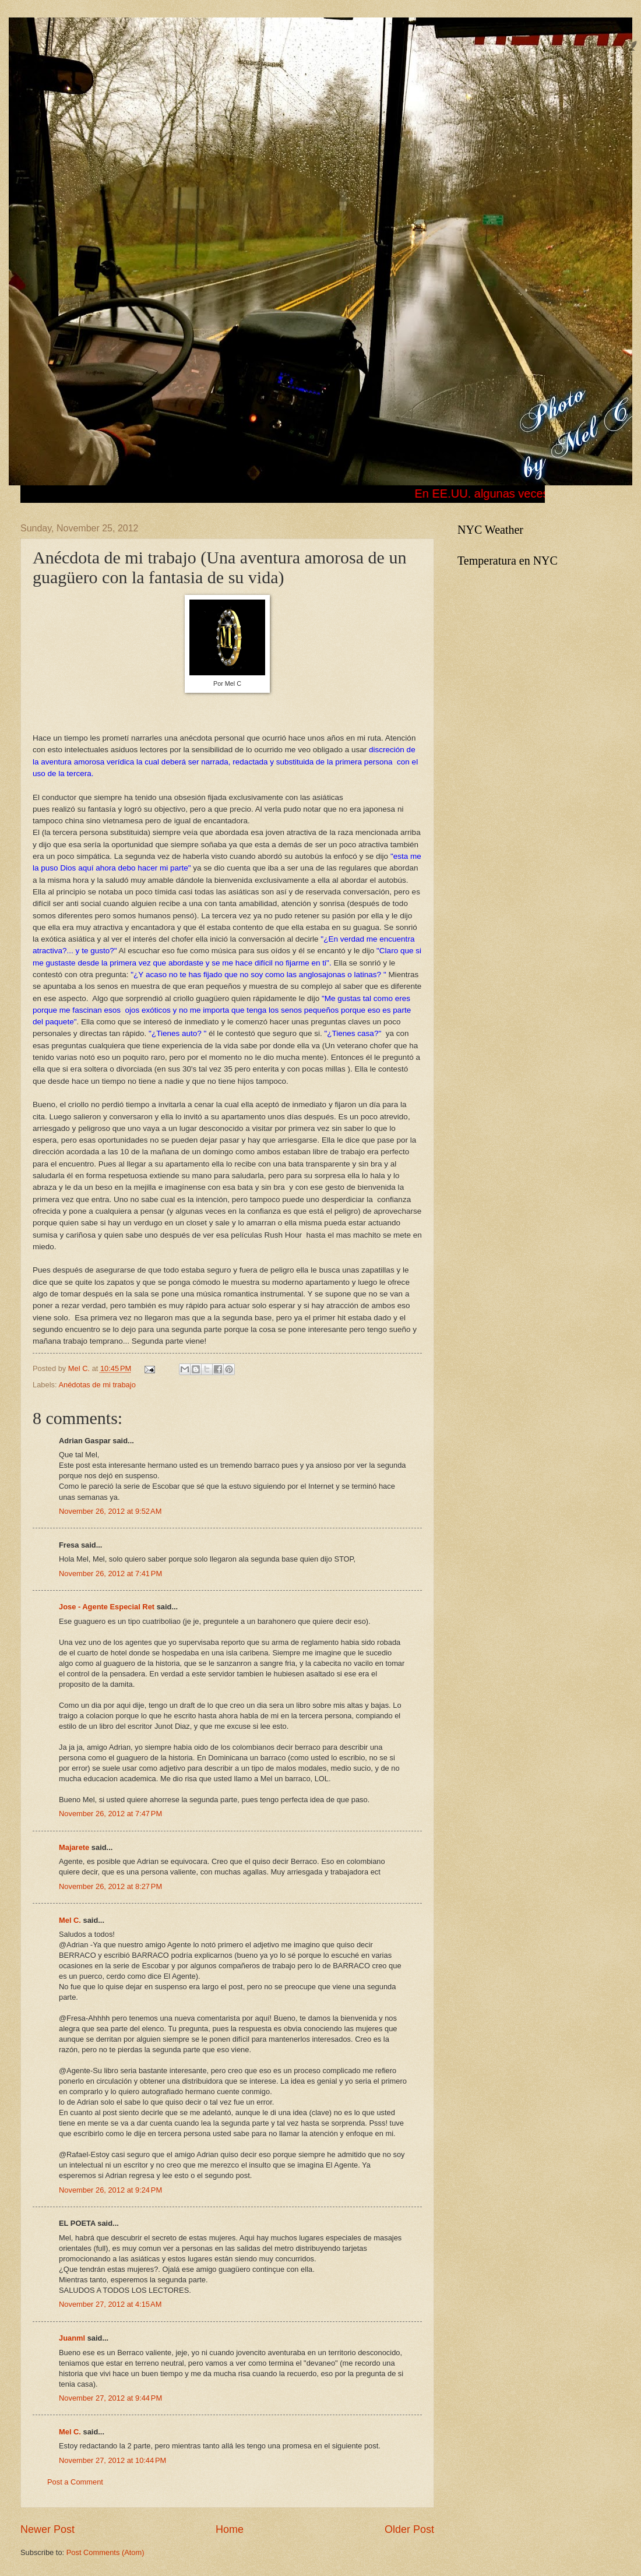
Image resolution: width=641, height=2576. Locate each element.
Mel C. (80, 1368)
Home (230, 2529)
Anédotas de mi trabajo (96, 1384)
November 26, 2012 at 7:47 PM (110, 1813)
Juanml (72, 2338)
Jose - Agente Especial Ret (106, 1606)
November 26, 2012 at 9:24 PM (110, 2190)
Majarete (74, 1847)
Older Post (409, 2529)
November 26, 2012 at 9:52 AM (110, 1511)
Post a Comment (75, 2482)
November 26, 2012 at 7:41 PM (110, 1573)
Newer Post (47, 2529)
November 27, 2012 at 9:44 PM (110, 2398)
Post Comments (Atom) (105, 2552)
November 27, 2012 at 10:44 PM (112, 2460)
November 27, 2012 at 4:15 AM (110, 2304)
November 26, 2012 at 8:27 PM (110, 1886)
